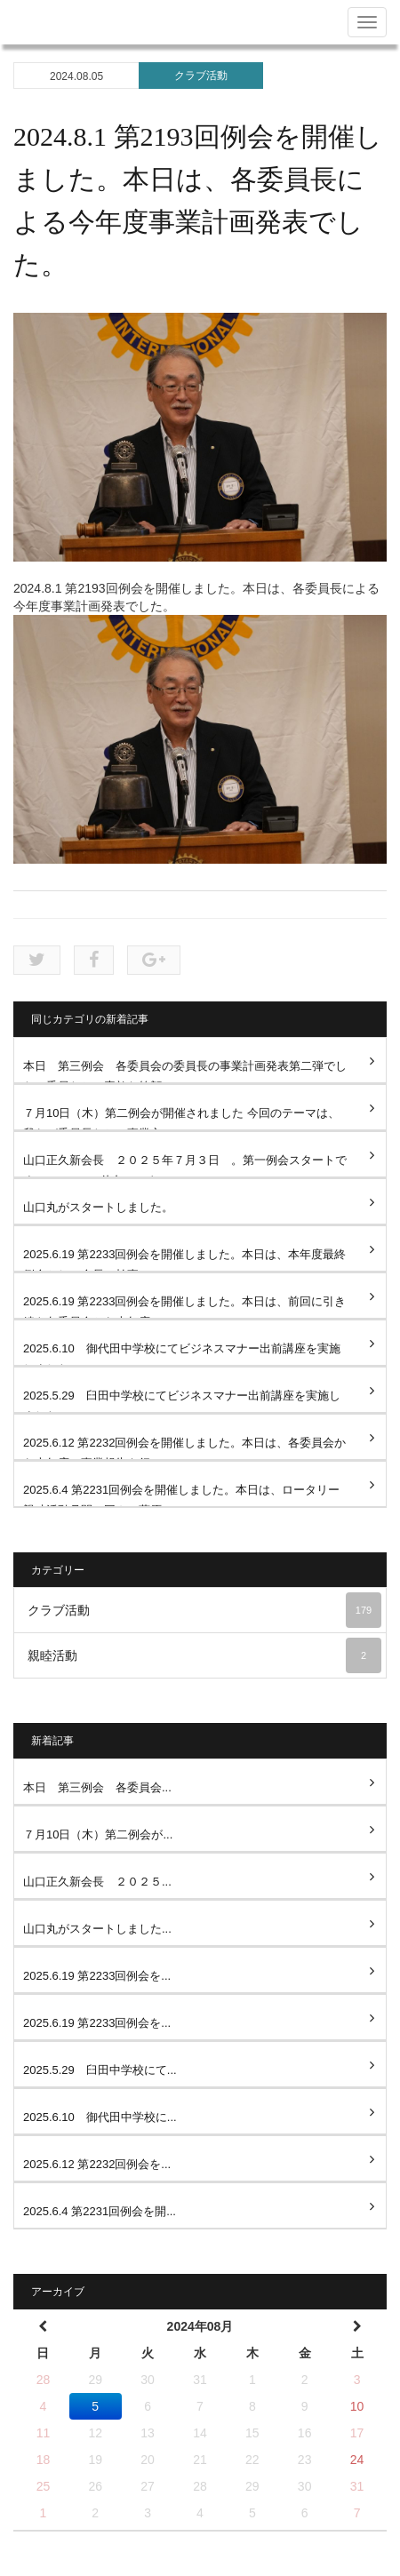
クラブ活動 (201, 75)
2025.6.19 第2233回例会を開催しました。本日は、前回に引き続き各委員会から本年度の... (184, 1307)
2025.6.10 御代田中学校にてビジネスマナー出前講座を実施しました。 (181, 1354)
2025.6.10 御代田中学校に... (100, 2117)
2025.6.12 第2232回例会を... (97, 2164)
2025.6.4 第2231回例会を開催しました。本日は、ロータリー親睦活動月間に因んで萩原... (181, 1495)
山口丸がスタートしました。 (98, 1207)
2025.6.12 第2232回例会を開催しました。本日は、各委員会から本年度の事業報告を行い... (184, 1448)
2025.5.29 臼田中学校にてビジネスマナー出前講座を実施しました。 (181, 1401)
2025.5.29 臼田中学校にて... (100, 2070)
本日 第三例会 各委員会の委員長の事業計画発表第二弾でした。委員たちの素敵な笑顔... (185, 1071)
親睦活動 (204, 1655)
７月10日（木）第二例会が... (97, 1834)
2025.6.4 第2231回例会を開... (99, 2211)
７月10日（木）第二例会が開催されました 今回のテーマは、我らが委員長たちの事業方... (181, 1118)
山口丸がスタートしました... (97, 1928)
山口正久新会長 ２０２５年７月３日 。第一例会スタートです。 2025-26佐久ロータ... (185, 1165)
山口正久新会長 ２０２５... (97, 1881)
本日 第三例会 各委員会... (97, 1787)
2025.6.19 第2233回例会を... (97, 1975)
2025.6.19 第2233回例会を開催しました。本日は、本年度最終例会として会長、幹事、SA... (184, 1260)
